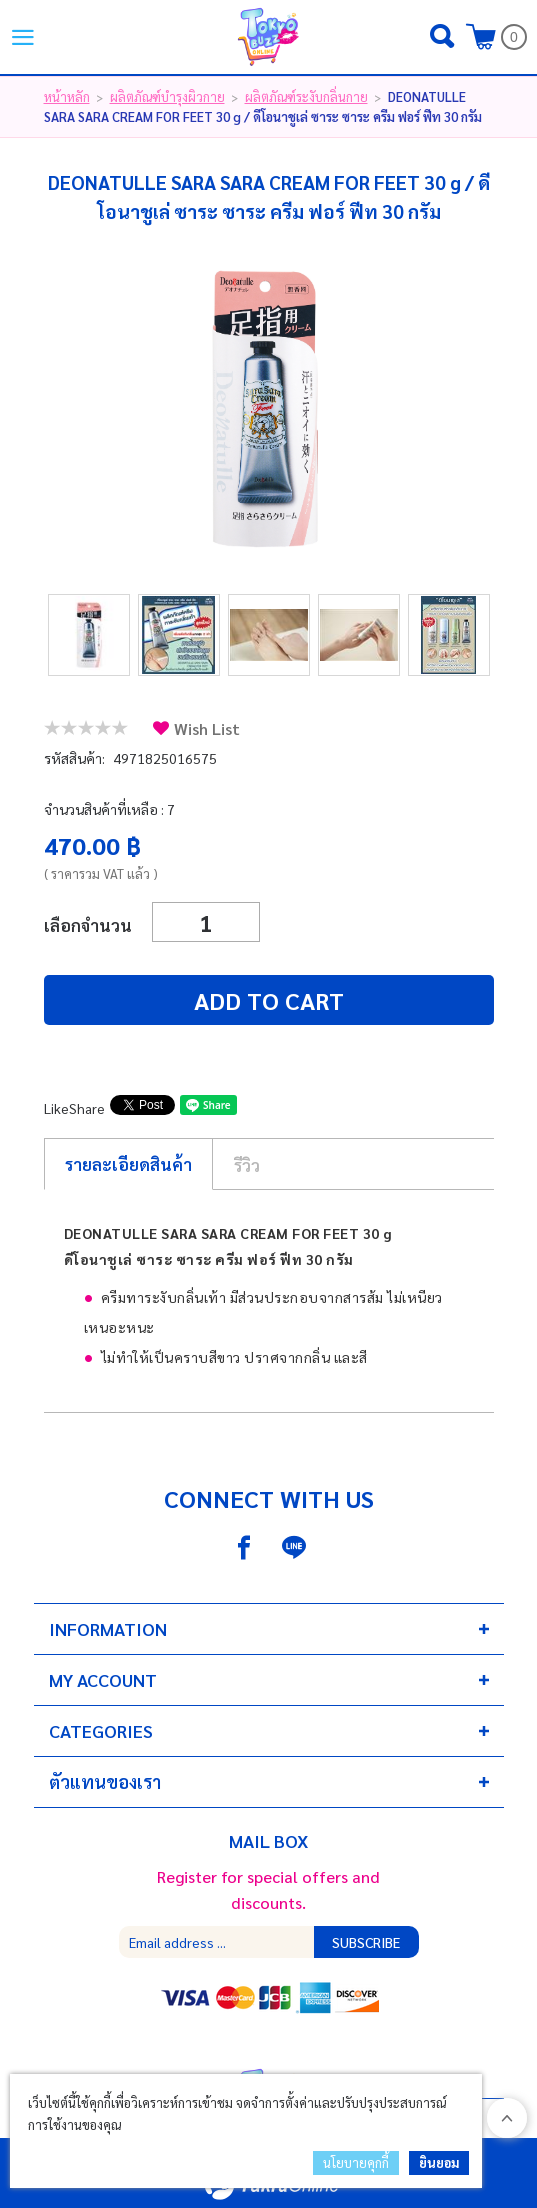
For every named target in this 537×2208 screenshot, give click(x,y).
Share (87, 1108)
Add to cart (269, 1000)
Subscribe (366, 1942)
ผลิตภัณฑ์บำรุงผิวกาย (167, 96)
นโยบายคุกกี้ (356, 2162)
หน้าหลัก (67, 96)
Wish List (207, 728)
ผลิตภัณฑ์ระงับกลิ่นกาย (306, 96)
